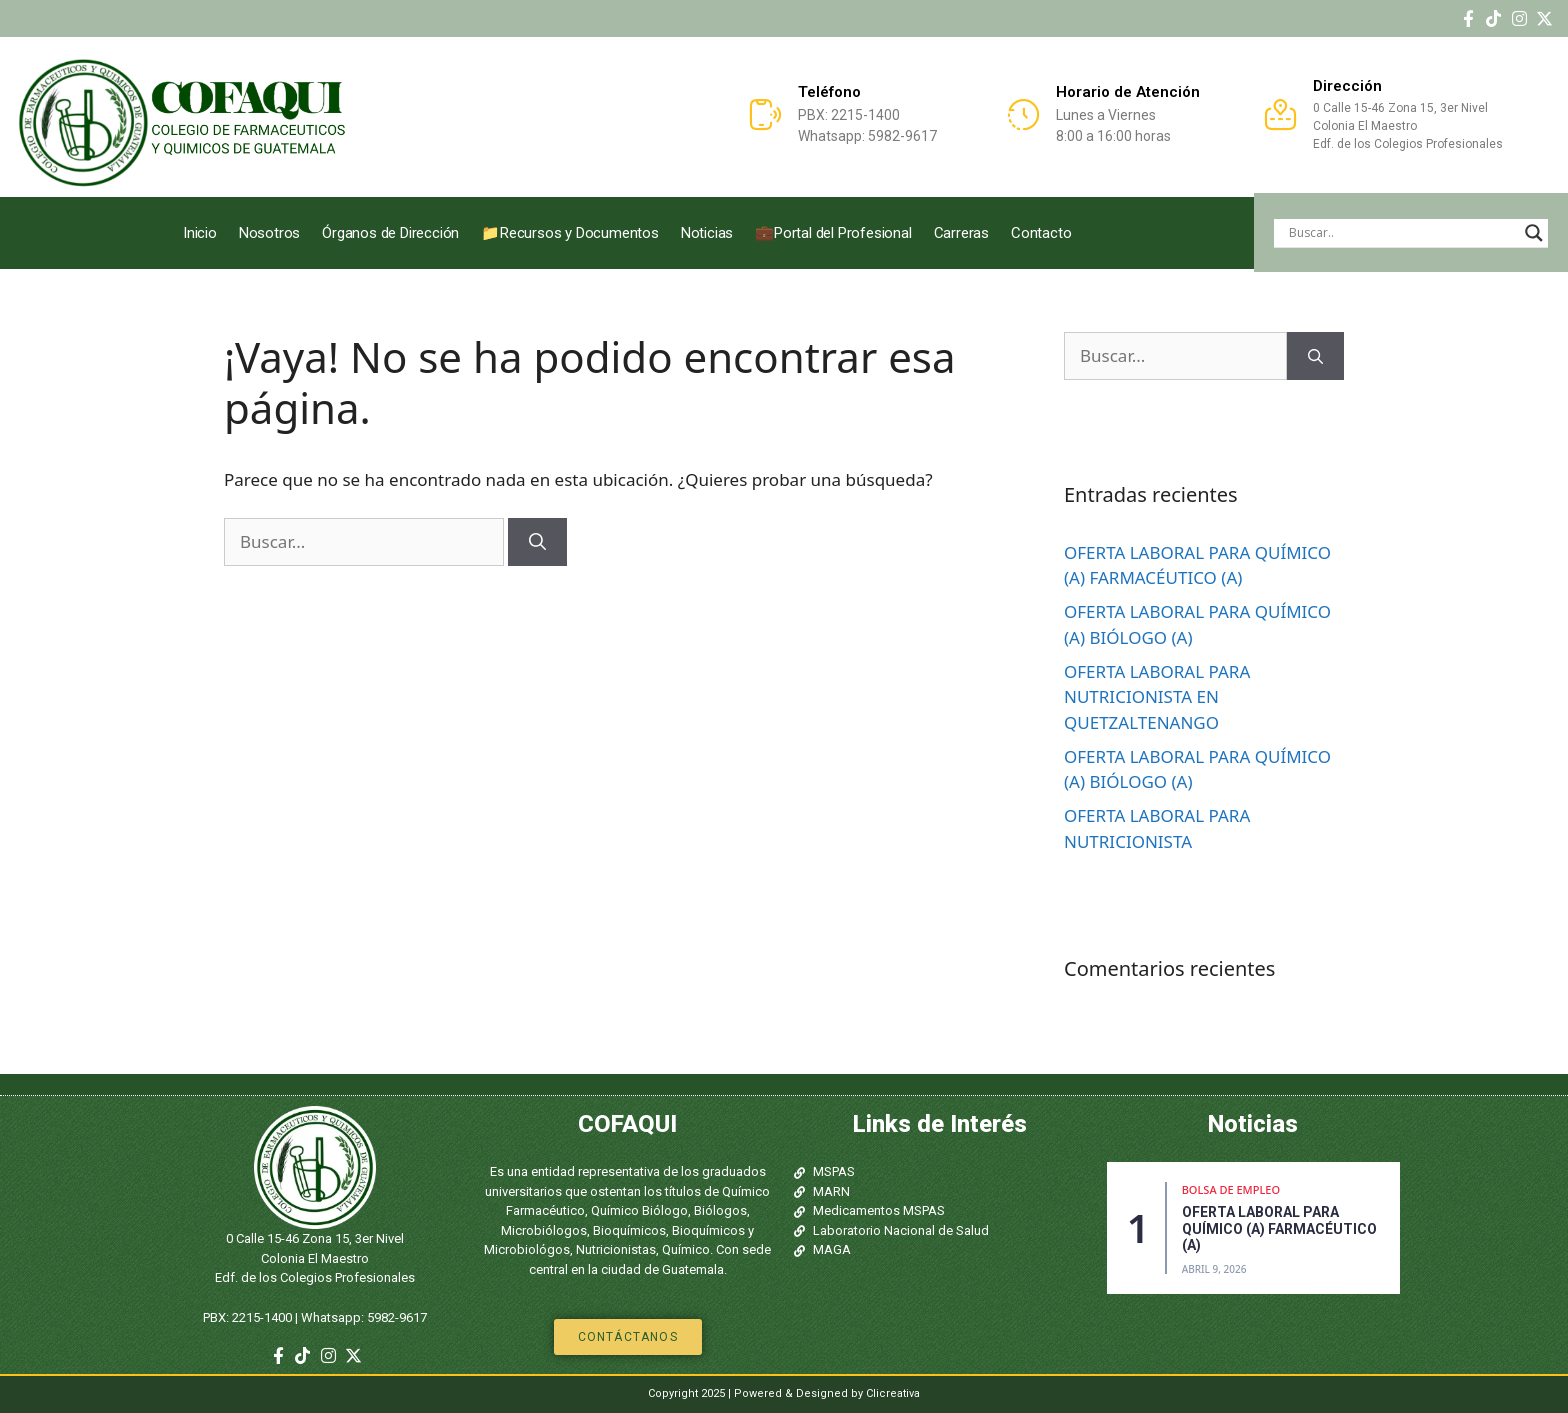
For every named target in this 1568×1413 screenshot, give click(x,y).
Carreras (961, 233)
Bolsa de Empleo (1231, 1189)
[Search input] (1402, 233)
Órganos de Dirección (390, 233)
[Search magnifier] (1534, 233)
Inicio (200, 233)
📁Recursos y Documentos (570, 233)
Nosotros (269, 233)
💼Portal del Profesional (833, 233)
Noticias (707, 233)
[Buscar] (537, 542)
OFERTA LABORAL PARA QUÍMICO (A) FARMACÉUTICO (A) (1279, 1229)
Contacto (1041, 233)
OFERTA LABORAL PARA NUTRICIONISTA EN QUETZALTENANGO (1157, 697)
